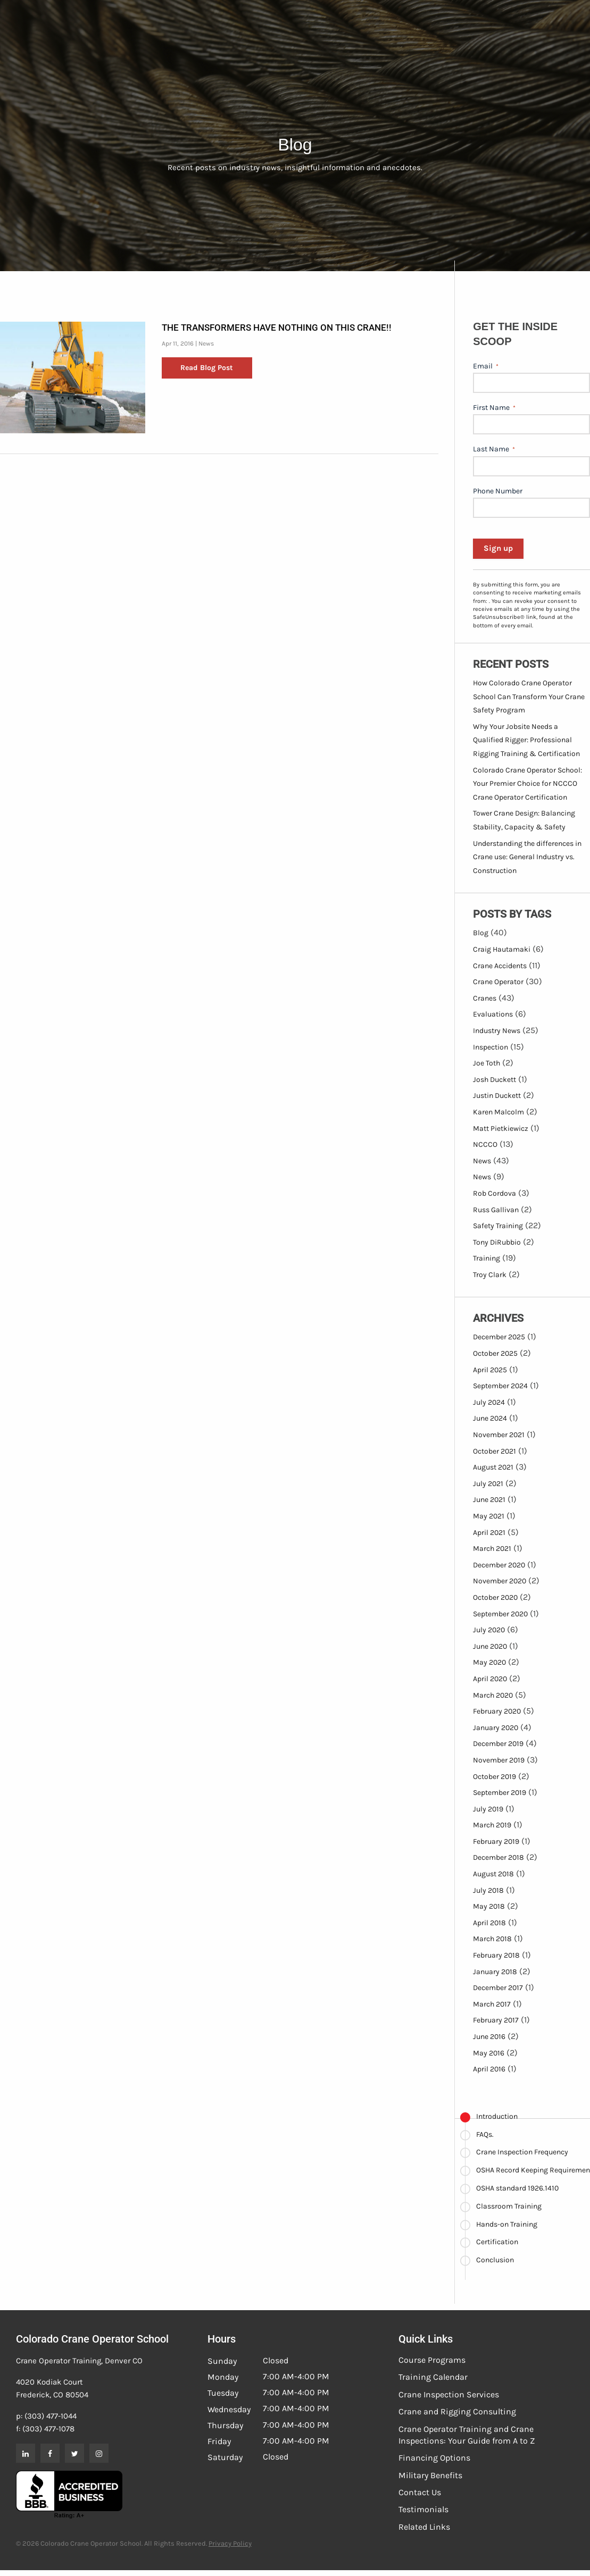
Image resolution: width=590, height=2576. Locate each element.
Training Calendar (433, 2377)
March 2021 (492, 1548)
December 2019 (498, 1743)
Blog (480, 932)
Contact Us (419, 2492)
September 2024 (500, 1385)
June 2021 (489, 1499)
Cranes (484, 998)
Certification (497, 2241)
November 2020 (499, 1580)
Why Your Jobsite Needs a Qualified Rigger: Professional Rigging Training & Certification (526, 740)
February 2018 (496, 1955)
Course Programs (432, 2360)
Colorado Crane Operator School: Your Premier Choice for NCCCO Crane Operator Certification (527, 784)
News (206, 343)
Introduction (497, 2116)
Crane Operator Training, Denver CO (79, 2360)
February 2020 (497, 1711)
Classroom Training (509, 2206)
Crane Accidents (500, 965)
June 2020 (490, 1646)
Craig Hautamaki (501, 949)
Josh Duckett (494, 1079)
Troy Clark (489, 1274)
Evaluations (493, 1014)
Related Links (424, 2527)
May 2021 (488, 1516)
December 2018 (498, 1857)
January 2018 (495, 1971)
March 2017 (492, 2004)
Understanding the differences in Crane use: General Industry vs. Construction (527, 857)
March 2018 (492, 1938)
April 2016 (489, 2069)
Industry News (496, 1030)
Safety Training (498, 1225)
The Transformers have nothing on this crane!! (277, 327)
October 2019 (494, 1776)
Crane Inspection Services (448, 2394)
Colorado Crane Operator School (92, 2338)
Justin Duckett (497, 1095)
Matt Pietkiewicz (500, 1128)
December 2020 (499, 1565)
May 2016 (488, 2053)
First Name (494, 408)
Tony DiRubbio (497, 1242)
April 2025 (490, 1369)
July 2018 (488, 1890)
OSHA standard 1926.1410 (517, 2188)
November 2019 (499, 1760)
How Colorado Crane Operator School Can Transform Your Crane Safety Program (529, 696)
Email (485, 366)
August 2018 (493, 1873)
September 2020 (500, 1613)
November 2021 (499, 1434)
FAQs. (485, 2134)
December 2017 (498, 1987)
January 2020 (495, 1727)
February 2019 (496, 1841)
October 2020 (495, 1597)
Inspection (490, 1047)
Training (486, 1258)
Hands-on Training (506, 2224)
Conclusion (495, 2259)
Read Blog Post (206, 367)
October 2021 (494, 1451)
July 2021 (488, 1483)
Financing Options (434, 2458)
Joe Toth (486, 1063)
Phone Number (497, 491)
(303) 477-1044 (50, 2416)
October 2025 (495, 1353)
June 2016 (489, 2036)
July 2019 (488, 1809)
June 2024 (490, 1418)
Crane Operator (498, 981)
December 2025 (499, 1336)
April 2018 (489, 1922)
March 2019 (492, 1825)
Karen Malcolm (498, 1112)
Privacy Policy (230, 2543)
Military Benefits (430, 2475)
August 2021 (493, 1467)
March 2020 (493, 1695)
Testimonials (423, 2509)
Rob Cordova (494, 1193)
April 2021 (489, 1532)
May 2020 (489, 1662)
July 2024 (489, 1402)
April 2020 (490, 1678)
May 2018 (489, 1906)
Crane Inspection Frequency (522, 2152)
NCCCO (485, 1144)
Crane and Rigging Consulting (457, 2411)
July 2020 (489, 1629)
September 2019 (499, 1792)
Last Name (494, 449)
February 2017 (496, 2020)
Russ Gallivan (496, 1209)
